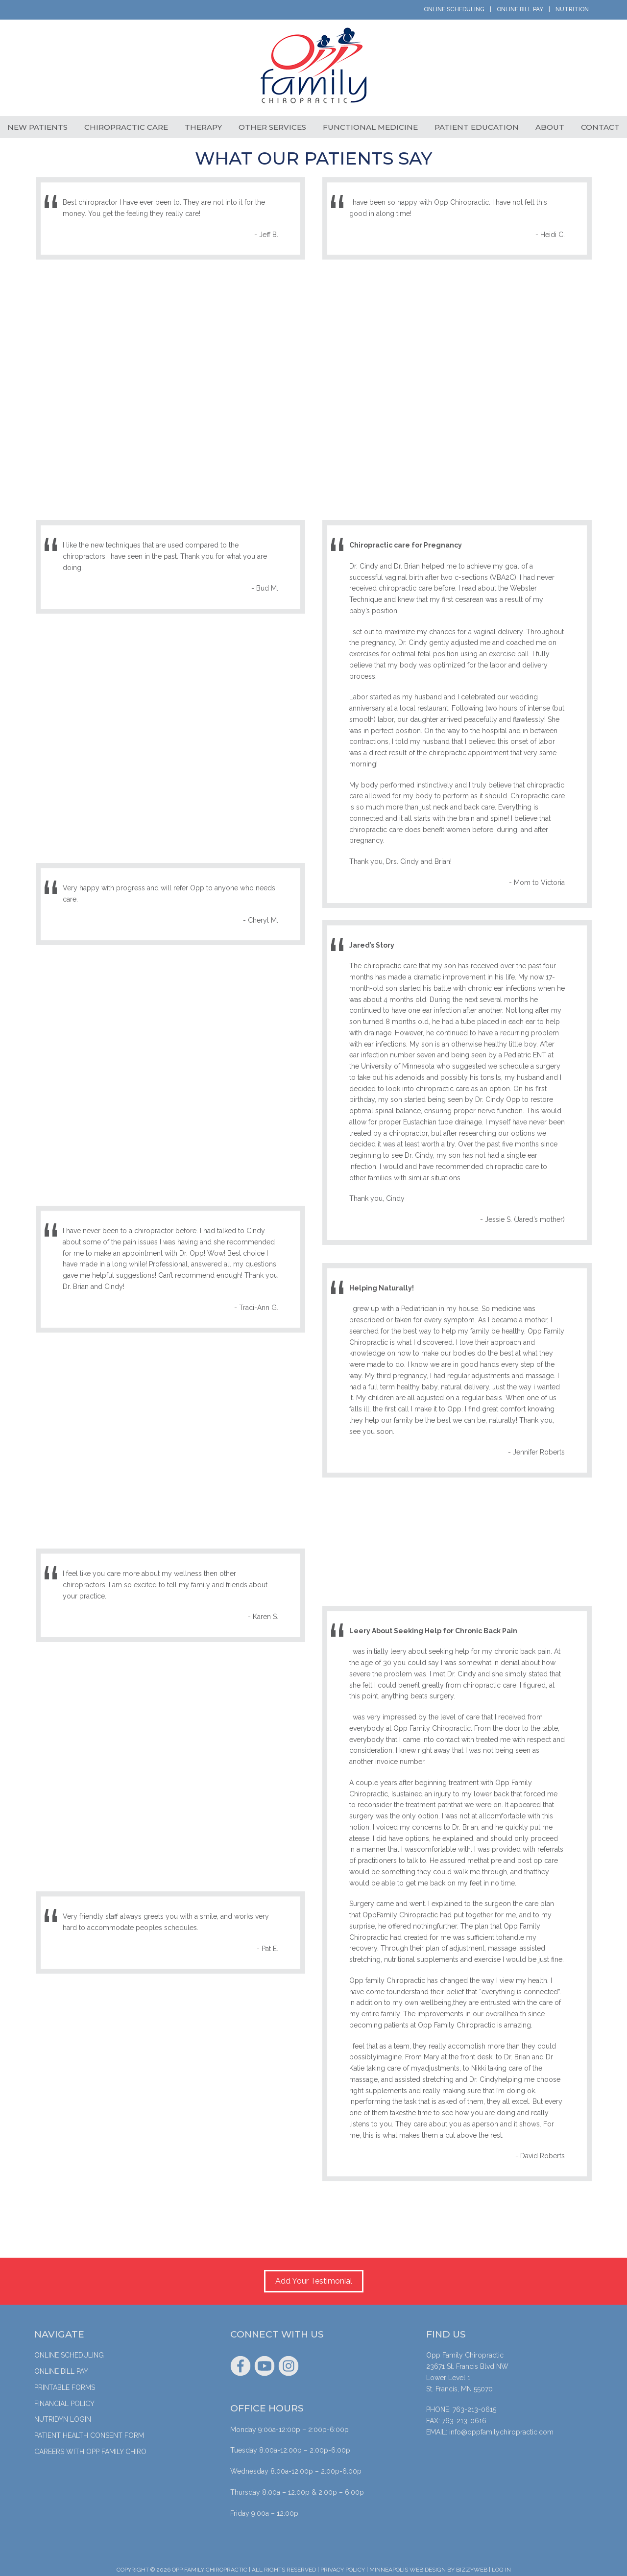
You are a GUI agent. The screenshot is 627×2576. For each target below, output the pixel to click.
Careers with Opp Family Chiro (90, 2448)
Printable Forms (64, 2383)
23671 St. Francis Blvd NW (467, 2362)
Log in (501, 2565)
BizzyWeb (471, 2565)
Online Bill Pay (520, 9)
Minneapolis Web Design (407, 2565)
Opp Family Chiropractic (313, 70)
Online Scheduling (454, 9)
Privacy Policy (342, 2565)
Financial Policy (64, 2400)
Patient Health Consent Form (89, 2431)
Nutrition (572, 9)
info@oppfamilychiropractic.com (501, 2428)
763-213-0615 (474, 2405)
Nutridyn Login (62, 2415)
